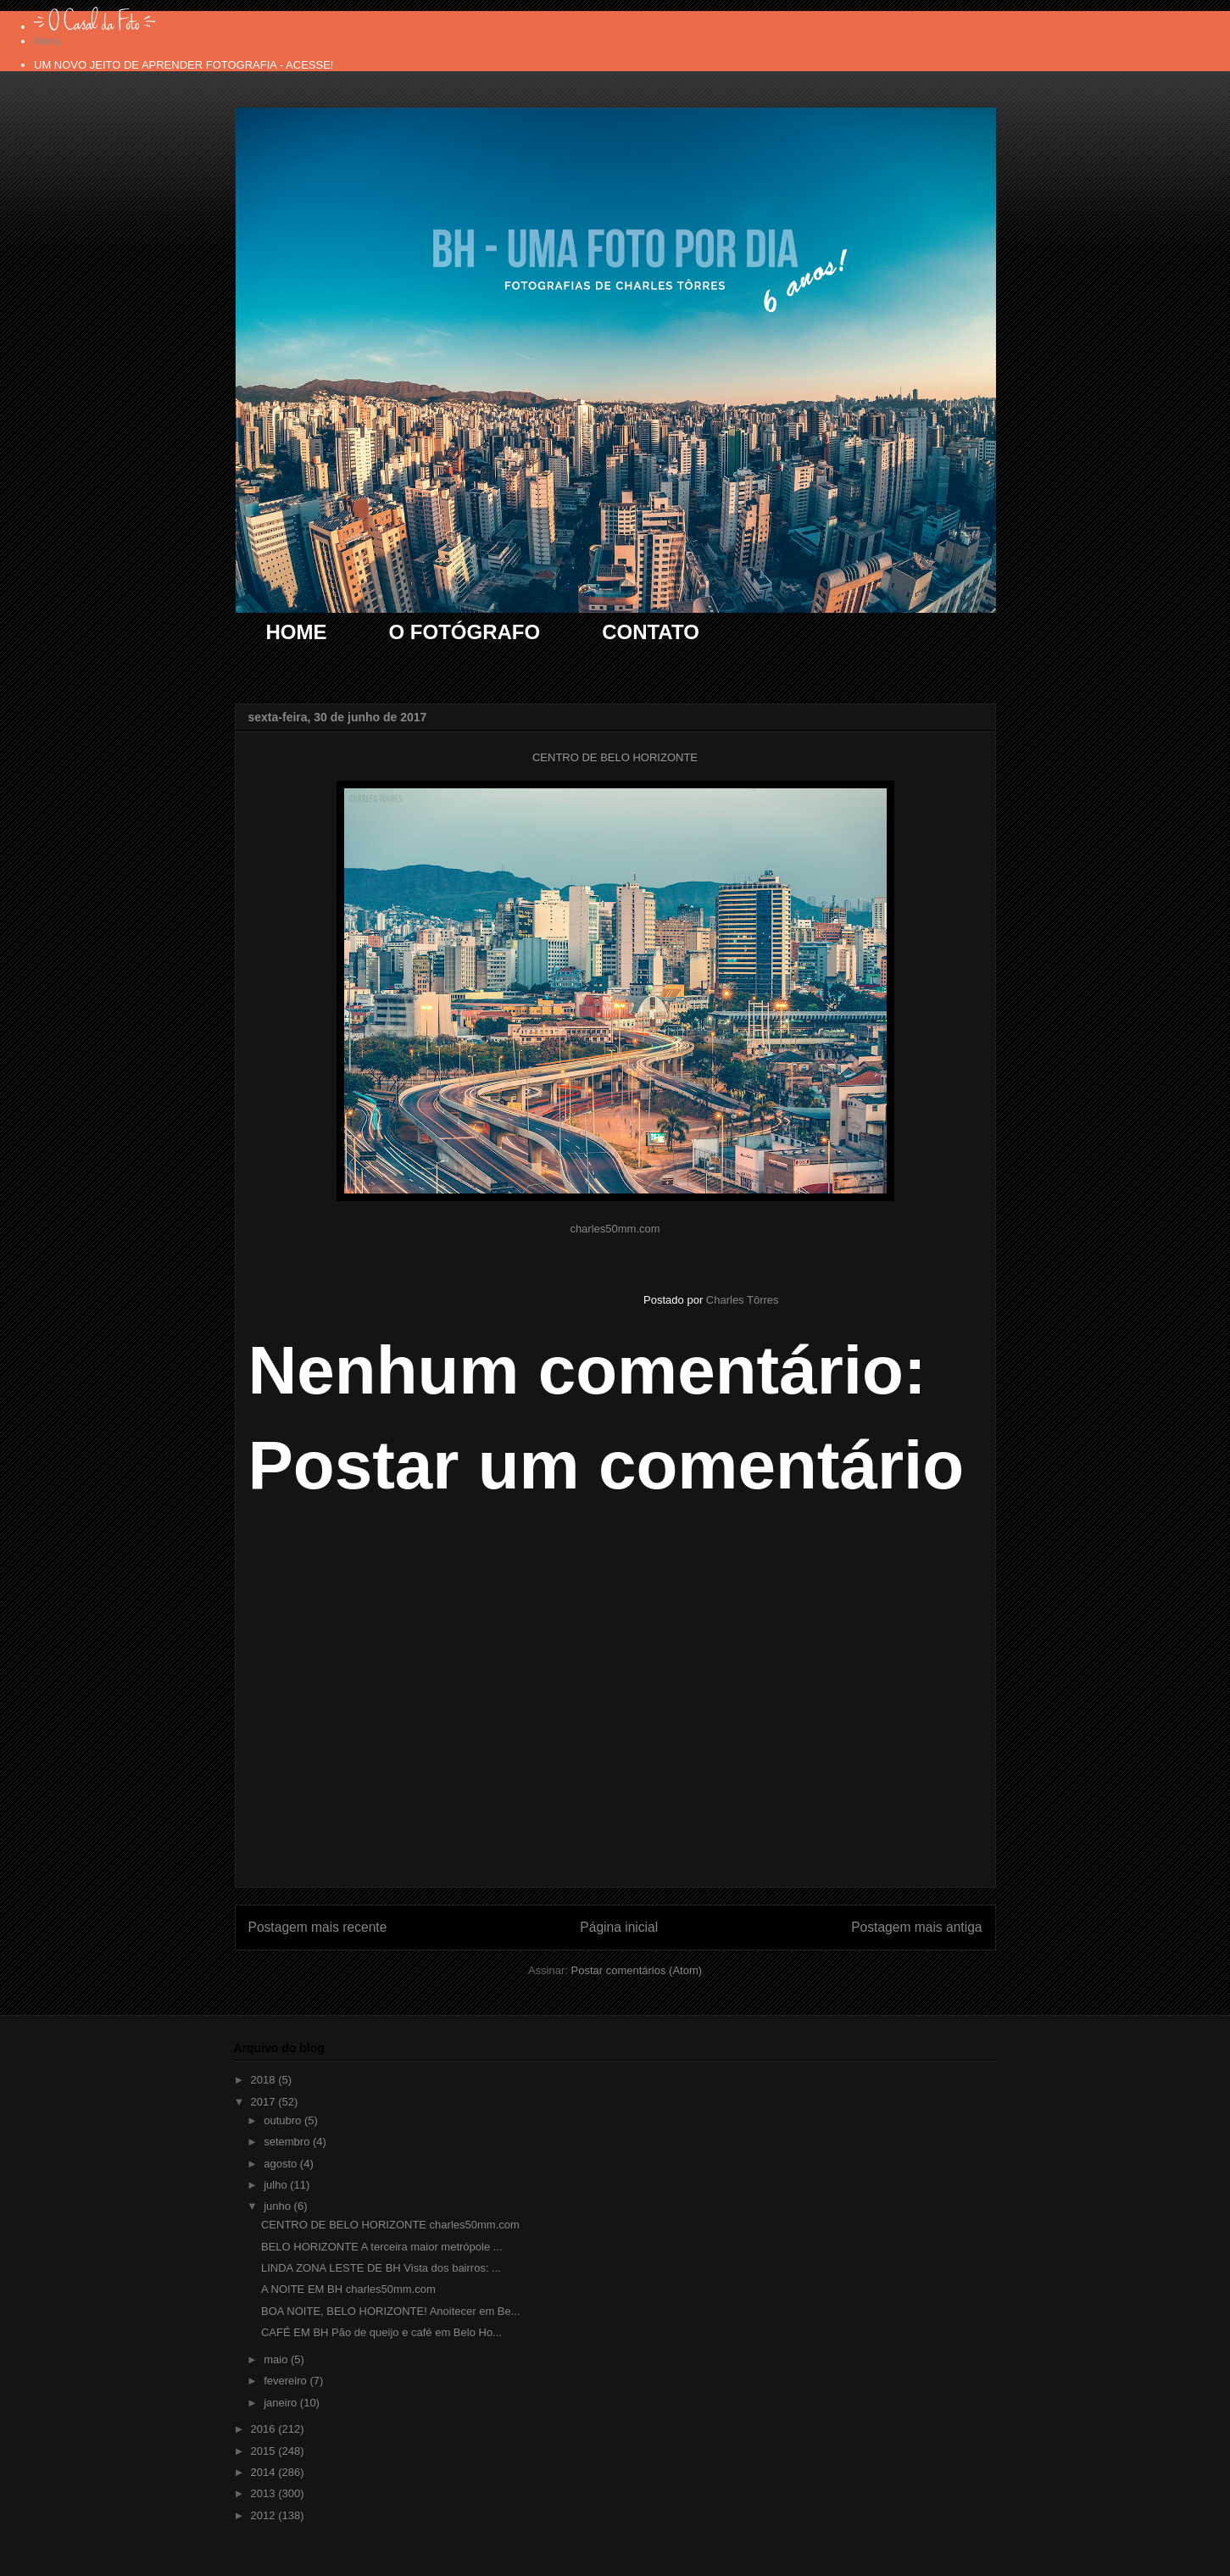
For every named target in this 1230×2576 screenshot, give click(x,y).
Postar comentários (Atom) (636, 1970)
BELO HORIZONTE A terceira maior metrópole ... (382, 2246)
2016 (265, 2429)
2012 (265, 2515)
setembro (288, 2141)
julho (277, 2184)
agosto (282, 2163)
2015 (265, 2451)
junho (278, 2206)
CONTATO (650, 631)
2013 (265, 2493)
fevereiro (286, 2380)
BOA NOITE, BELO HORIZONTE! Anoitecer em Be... (390, 2311)
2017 (265, 2101)
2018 (265, 2079)
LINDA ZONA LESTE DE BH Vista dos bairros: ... (381, 2268)
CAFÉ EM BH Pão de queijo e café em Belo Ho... (381, 2332)
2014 (265, 2472)
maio (277, 2359)
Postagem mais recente (317, 1927)
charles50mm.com (615, 1228)
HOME (296, 631)
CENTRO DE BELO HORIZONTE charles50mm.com (390, 2224)
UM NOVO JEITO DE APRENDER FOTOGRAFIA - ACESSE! (183, 64)
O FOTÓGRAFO (465, 631)
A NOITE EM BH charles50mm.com (348, 2289)
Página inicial (619, 1927)
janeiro (282, 2402)
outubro (284, 2120)
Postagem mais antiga (916, 1927)
